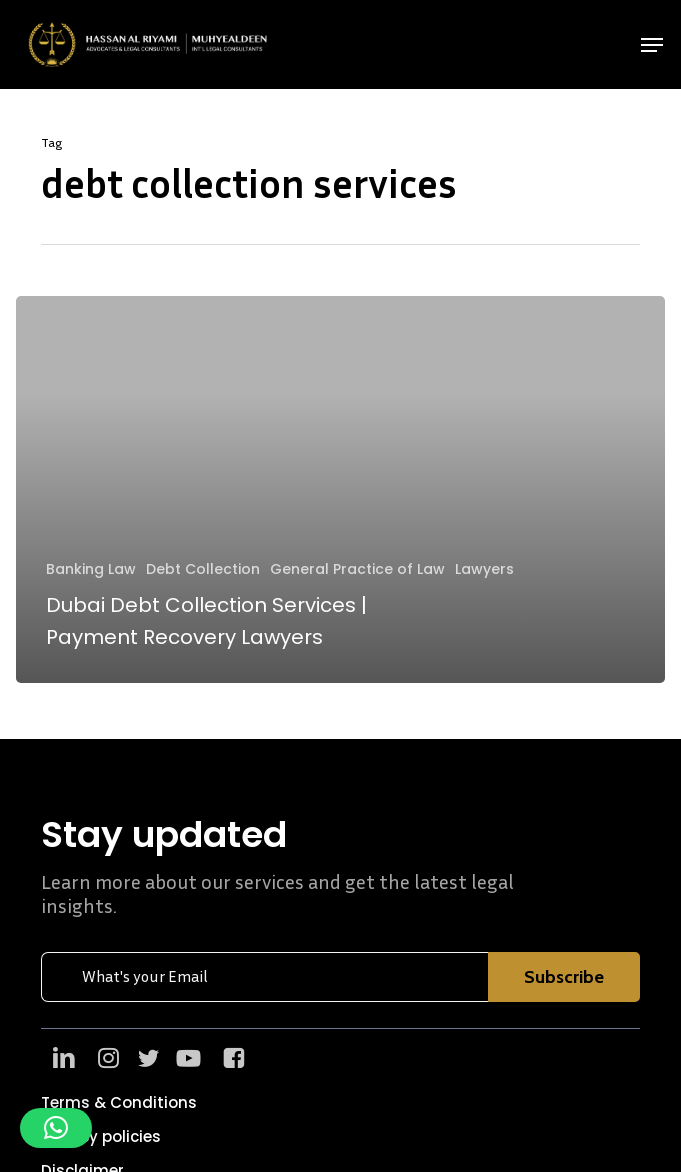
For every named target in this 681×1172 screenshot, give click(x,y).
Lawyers (484, 569)
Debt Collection (203, 569)
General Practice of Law (357, 569)
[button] (652, 45)
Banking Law (91, 569)
